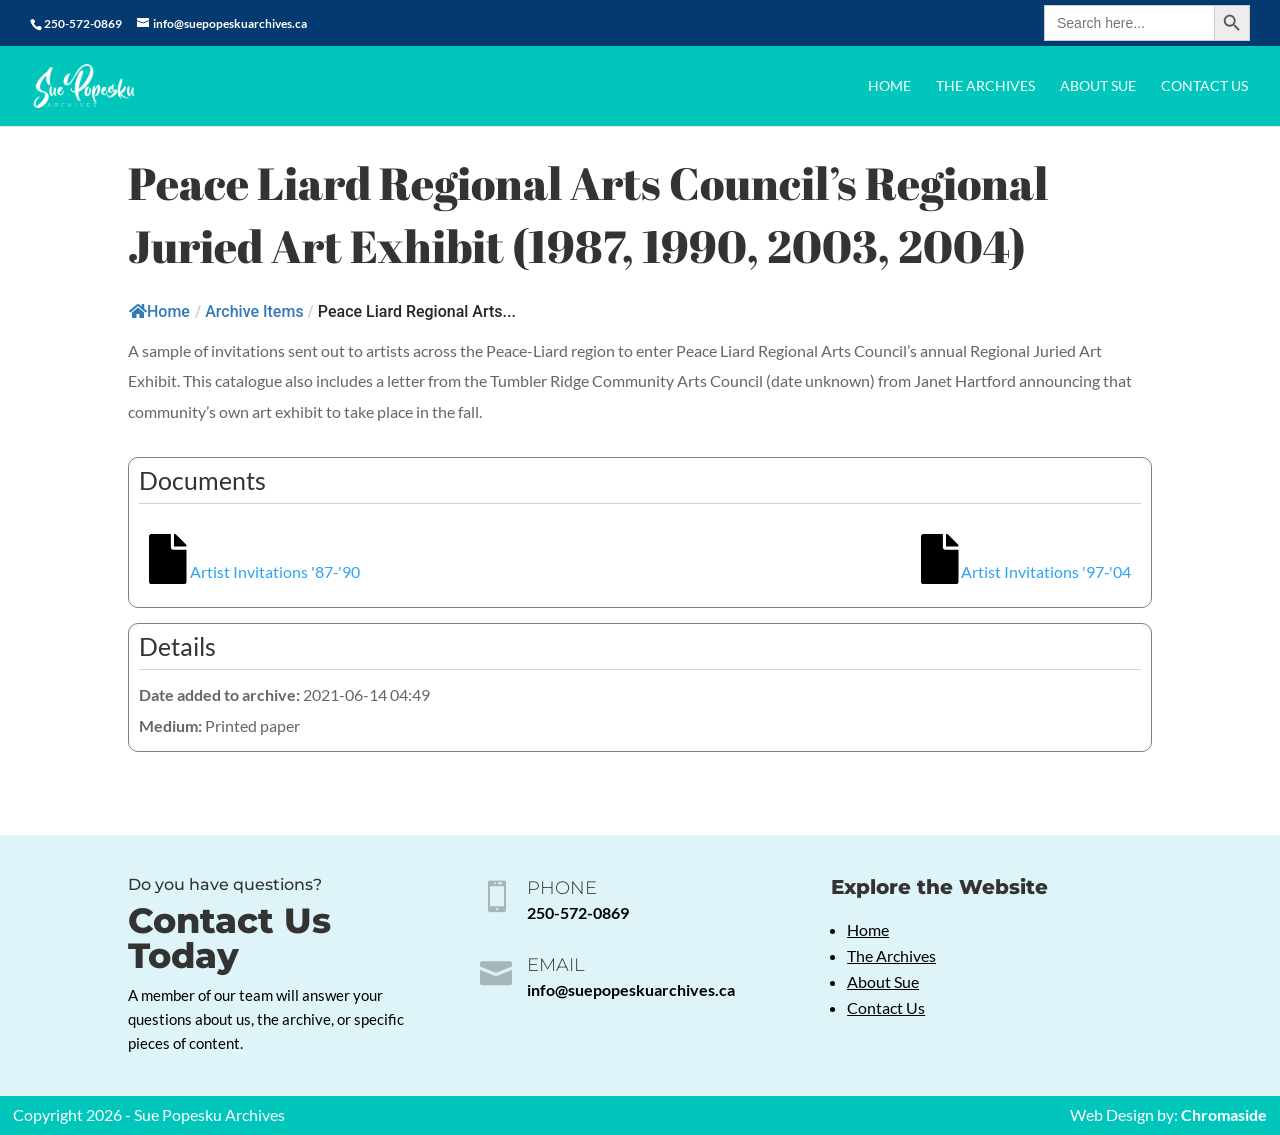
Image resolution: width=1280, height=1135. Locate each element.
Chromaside (1224, 1114)
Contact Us (1204, 86)
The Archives (985, 86)
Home (889, 86)
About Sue (1098, 86)
